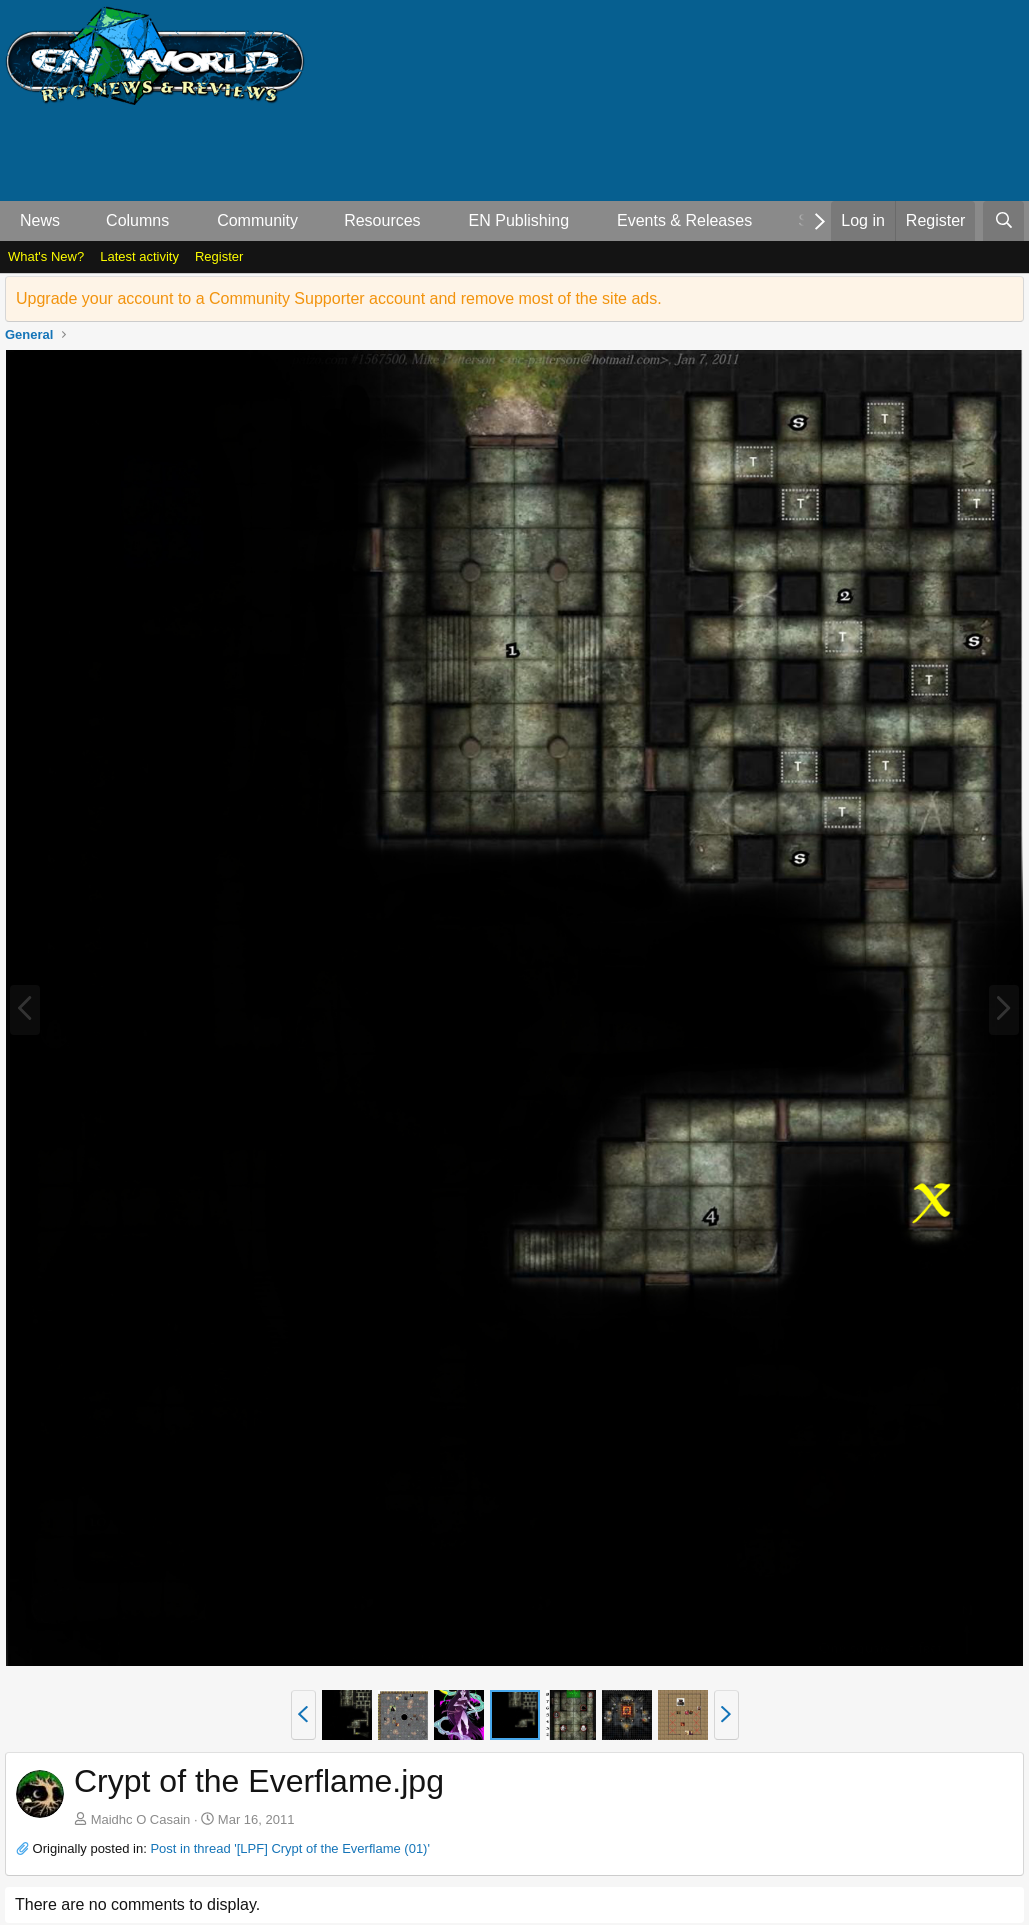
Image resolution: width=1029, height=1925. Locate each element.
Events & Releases (684, 220)
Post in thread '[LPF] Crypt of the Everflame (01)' (290, 1848)
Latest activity (139, 256)
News (40, 220)
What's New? (46, 256)
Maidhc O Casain (141, 1819)
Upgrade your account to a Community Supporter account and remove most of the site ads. (339, 298)
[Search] (1003, 221)
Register (219, 256)
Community (257, 220)
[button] (76, 221)
